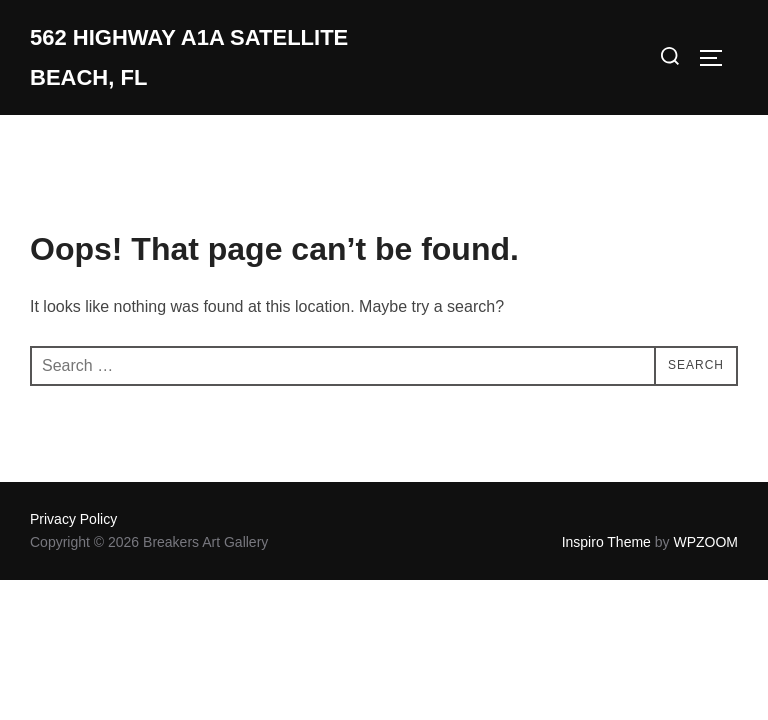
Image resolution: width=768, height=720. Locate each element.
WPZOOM (705, 542)
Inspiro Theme (606, 542)
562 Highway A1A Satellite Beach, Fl (189, 57)
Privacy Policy (73, 519)
